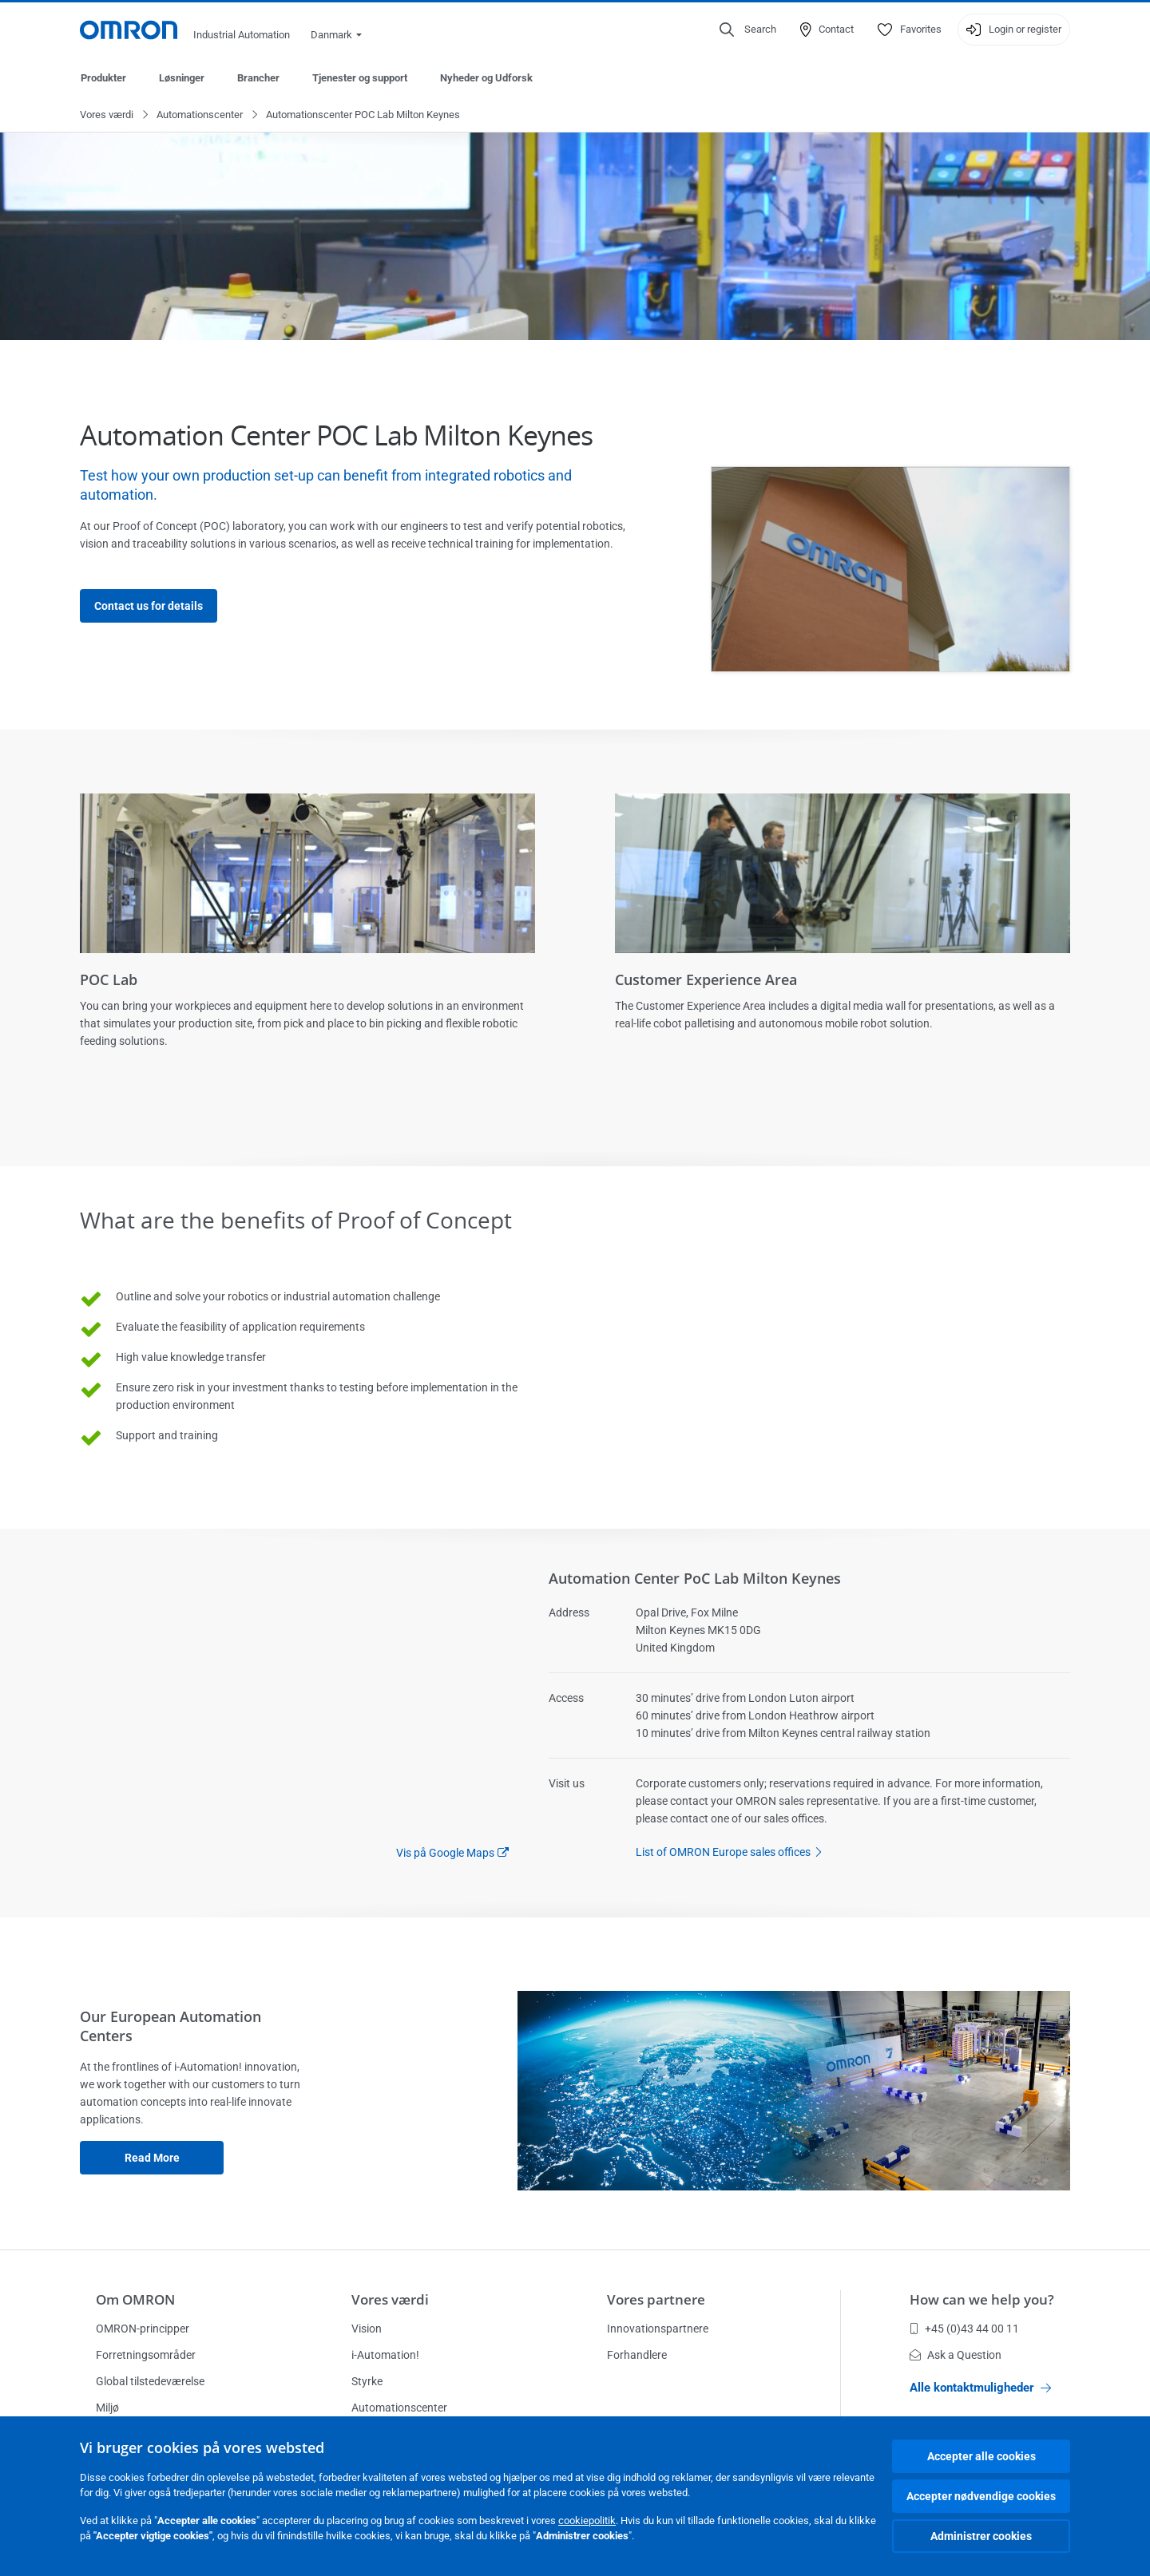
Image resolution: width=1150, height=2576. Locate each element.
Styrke (367, 2381)
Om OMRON (135, 2299)
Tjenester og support (359, 78)
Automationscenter (200, 115)
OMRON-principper (142, 2328)
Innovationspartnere (657, 2328)
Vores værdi (106, 115)
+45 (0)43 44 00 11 (964, 2328)
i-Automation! (385, 2354)
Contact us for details (148, 606)
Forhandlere (637, 2354)
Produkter (103, 78)
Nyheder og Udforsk (486, 78)
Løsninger (181, 78)
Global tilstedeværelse (150, 2381)
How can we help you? (982, 2299)
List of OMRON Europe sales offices (733, 1853)
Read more (152, 2158)
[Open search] (748, 29)
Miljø (107, 2407)
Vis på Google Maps (445, 1853)
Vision (366, 2328)
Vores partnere (656, 2299)
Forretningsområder (146, 2354)
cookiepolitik (587, 2521)
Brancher (258, 78)
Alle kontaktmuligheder (980, 2387)
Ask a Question (955, 2354)
